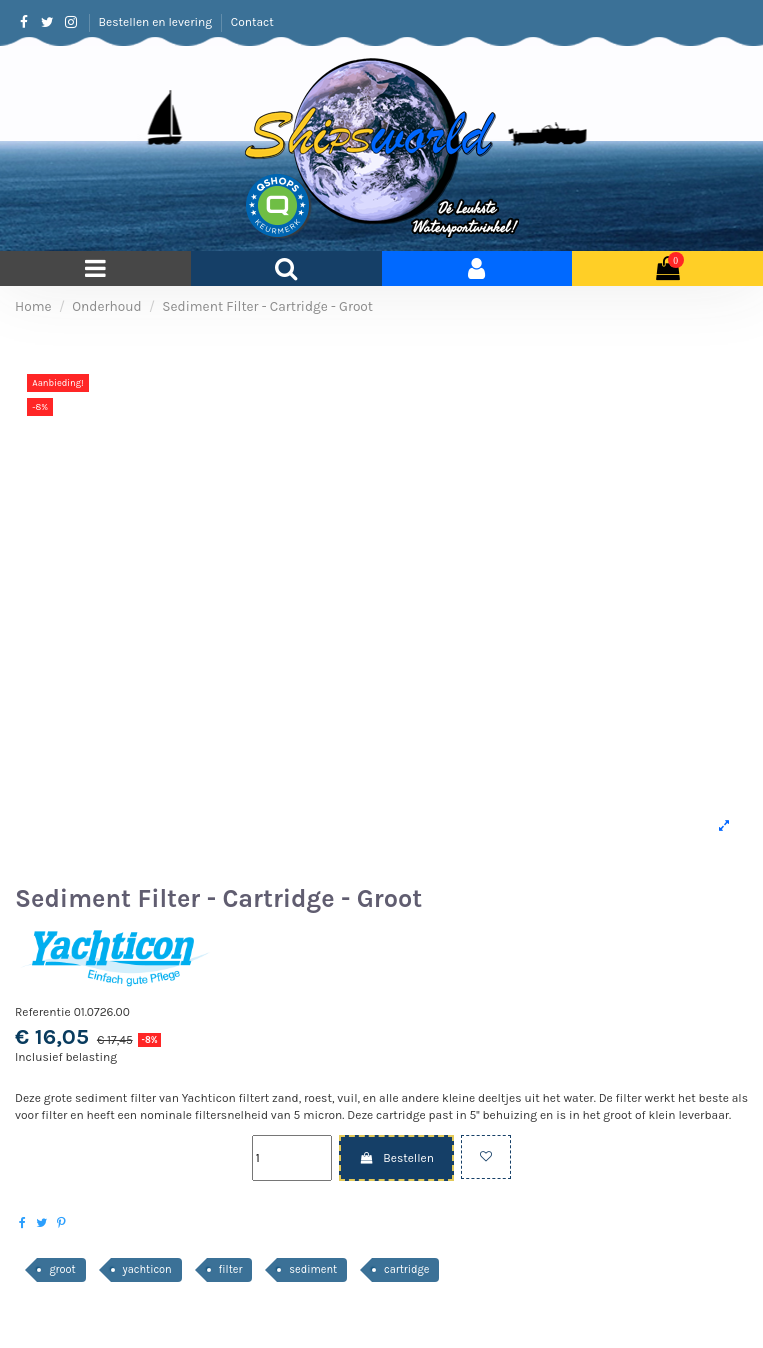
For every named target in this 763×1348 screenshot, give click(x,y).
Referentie (43, 1012)
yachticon (147, 1269)
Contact (252, 22)
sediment (313, 1269)
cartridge (406, 1269)
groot (62, 1269)
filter (231, 1269)
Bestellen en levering (157, 22)
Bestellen (396, 1158)
